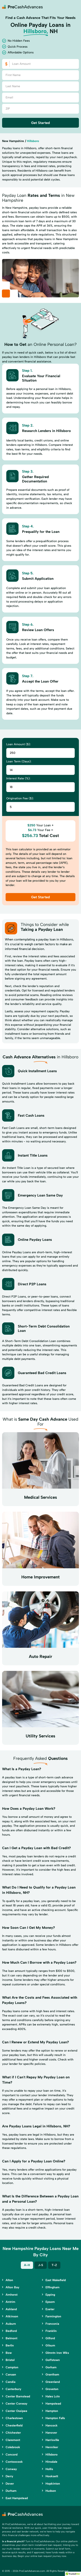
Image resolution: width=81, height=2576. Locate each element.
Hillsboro (51, 2454)
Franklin (51, 2331)
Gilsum (50, 2345)
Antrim (10, 2302)
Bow (9, 2352)
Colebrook (13, 2447)
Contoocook (14, 2461)
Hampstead (53, 2403)
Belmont (11, 2338)
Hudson (50, 2490)
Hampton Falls (55, 2418)
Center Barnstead (18, 2396)
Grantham (52, 2374)
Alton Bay (12, 2287)
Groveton (51, 2389)
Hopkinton (52, 2483)
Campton (12, 2367)
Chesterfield (14, 2425)
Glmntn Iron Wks (57, 2352)
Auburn (11, 2323)
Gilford (50, 2338)
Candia (10, 2382)
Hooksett (51, 2476)
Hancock (51, 2425)
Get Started (40, 123)
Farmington (53, 2316)
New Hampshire (13, 141)
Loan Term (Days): (18, 761)
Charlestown (14, 2418)
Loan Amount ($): (18, 744)
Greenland (52, 2382)
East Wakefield (55, 2280)
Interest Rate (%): (18, 778)
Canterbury (13, 2389)
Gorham (51, 2367)
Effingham (52, 2287)
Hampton (51, 2411)
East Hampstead (17, 2498)
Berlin (10, 2345)
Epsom (50, 2302)
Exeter (49, 2309)
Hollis (49, 2469)
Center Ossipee (16, 2411)
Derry (9, 2476)
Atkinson (12, 2316)
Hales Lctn (52, 2396)
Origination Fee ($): (20, 798)
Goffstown (52, 2360)
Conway (11, 2469)
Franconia (52, 2323)
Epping (50, 2294)
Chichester (13, 2432)
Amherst (11, 2294)
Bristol (10, 2360)
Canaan (11, 2374)
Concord (11, 2454)
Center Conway (16, 2403)
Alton (9, 2280)
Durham (11, 2490)
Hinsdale (51, 2461)
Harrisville (52, 2440)
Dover (10, 2483)
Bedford (11, 2331)
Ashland (11, 2309)
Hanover (51, 2432)
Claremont (13, 2440)
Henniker (51, 2447)
